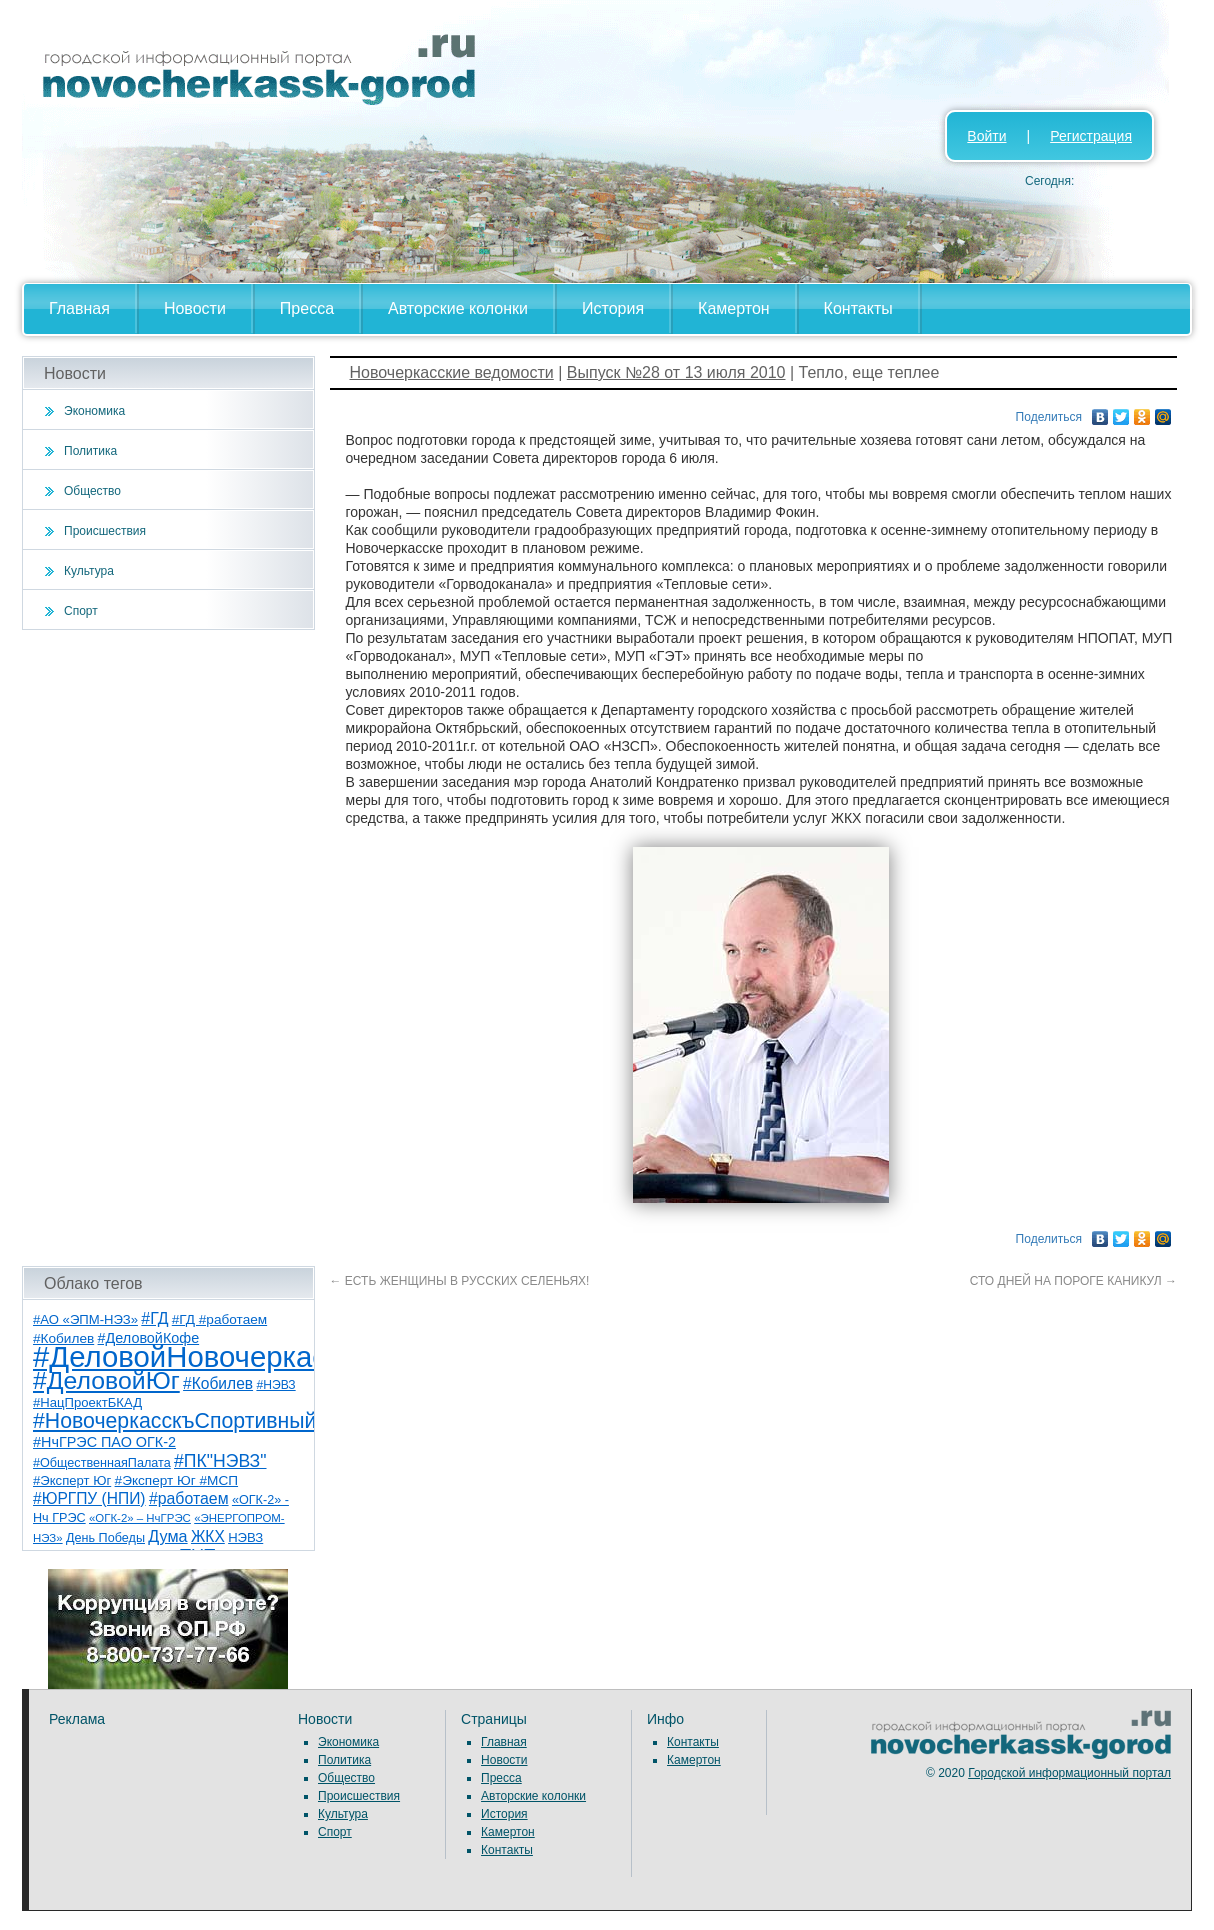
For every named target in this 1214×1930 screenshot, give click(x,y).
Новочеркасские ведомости (452, 372)
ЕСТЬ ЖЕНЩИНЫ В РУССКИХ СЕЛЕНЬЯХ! (460, 1281)
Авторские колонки (458, 308)
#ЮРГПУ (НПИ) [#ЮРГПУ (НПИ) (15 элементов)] (89, 1498)
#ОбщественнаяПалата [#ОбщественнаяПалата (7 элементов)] (102, 1463)
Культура (89, 571)
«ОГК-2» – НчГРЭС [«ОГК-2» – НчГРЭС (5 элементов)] (140, 1518)
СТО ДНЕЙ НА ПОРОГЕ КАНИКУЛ (1073, 1281)
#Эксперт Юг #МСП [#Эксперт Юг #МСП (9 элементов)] (177, 1480)
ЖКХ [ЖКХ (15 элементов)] (208, 1536)
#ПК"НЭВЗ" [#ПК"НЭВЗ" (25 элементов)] (220, 1461)
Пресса (307, 308)
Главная (79, 308)
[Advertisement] (168, 948)
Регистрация (1091, 136)
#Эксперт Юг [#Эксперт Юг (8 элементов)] (72, 1480)
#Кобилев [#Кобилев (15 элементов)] (218, 1383)
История (613, 308)
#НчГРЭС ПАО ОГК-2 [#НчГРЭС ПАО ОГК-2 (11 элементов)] (104, 1442)
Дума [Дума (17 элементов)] (167, 1536)
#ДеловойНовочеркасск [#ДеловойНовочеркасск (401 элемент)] (193, 1356)
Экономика (94, 411)
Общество (92, 491)
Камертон (734, 308)
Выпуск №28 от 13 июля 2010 (676, 372)
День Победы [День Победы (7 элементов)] (105, 1538)
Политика (90, 451)
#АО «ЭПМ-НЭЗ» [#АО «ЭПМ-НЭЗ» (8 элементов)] (85, 1319)
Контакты (858, 308)
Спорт (81, 611)
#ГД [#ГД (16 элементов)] (154, 1318)
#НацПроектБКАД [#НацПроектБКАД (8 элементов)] (87, 1402)
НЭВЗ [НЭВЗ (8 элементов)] (245, 1537)
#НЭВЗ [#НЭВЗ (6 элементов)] (275, 1385)
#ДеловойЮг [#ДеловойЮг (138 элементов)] (106, 1380)
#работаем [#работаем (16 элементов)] (189, 1498)
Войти (986, 136)
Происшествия (105, 531)
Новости (195, 308)
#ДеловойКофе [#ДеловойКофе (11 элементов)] (149, 1338)
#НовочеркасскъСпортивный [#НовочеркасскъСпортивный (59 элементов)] (175, 1421)
